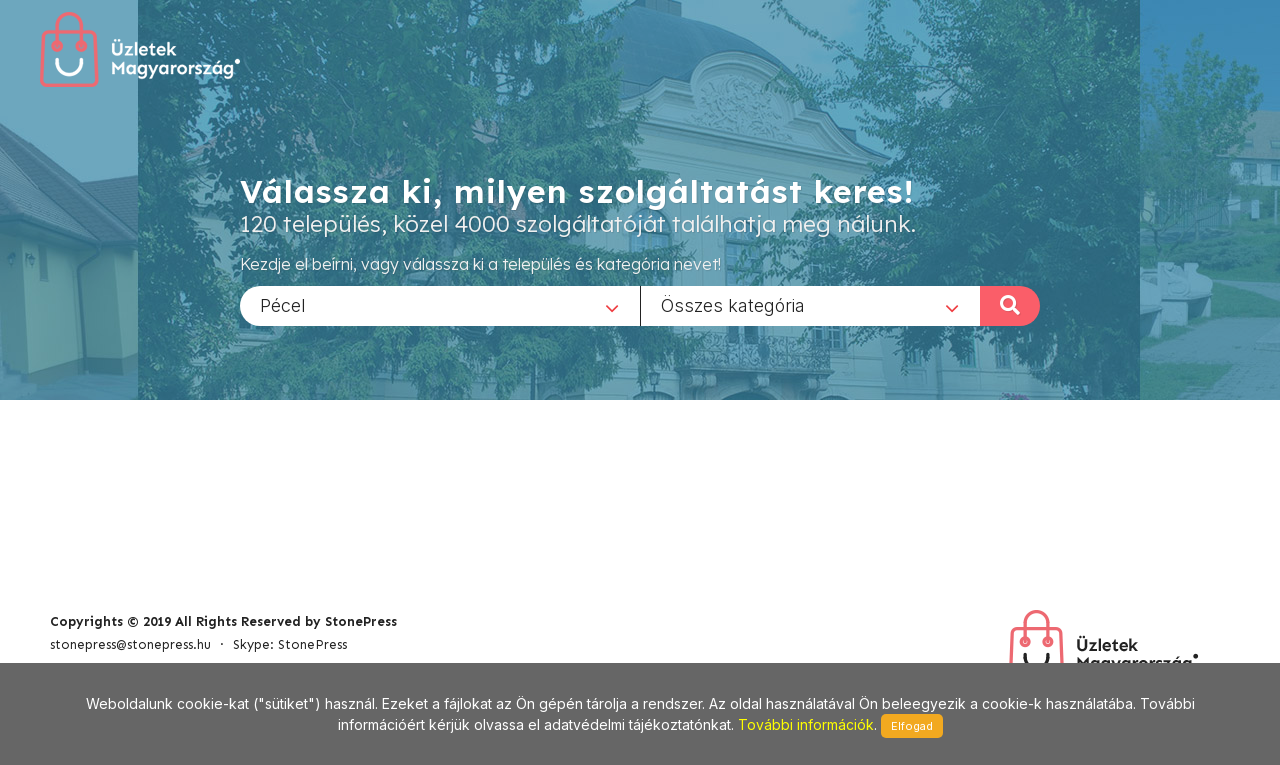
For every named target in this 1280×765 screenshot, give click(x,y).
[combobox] (440, 305)
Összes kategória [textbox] (733, 304)
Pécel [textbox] (283, 304)
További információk (806, 724)
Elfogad (912, 726)
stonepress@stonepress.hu (130, 644)
